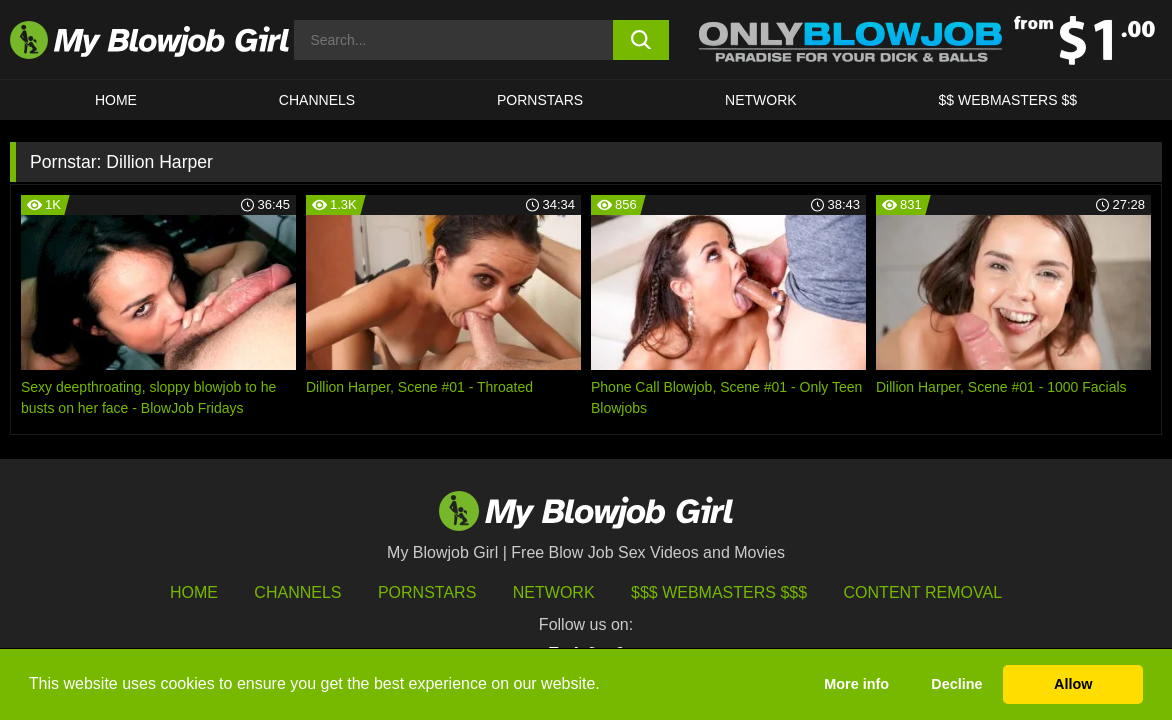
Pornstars (427, 592)
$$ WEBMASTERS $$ (1008, 100)
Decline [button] (956, 684)
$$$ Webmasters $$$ (719, 592)
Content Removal (923, 592)
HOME (116, 100)
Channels (297, 592)
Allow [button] (1073, 684)
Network (761, 100)
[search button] (641, 40)
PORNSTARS (540, 100)
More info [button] (856, 684)
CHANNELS (317, 100)
